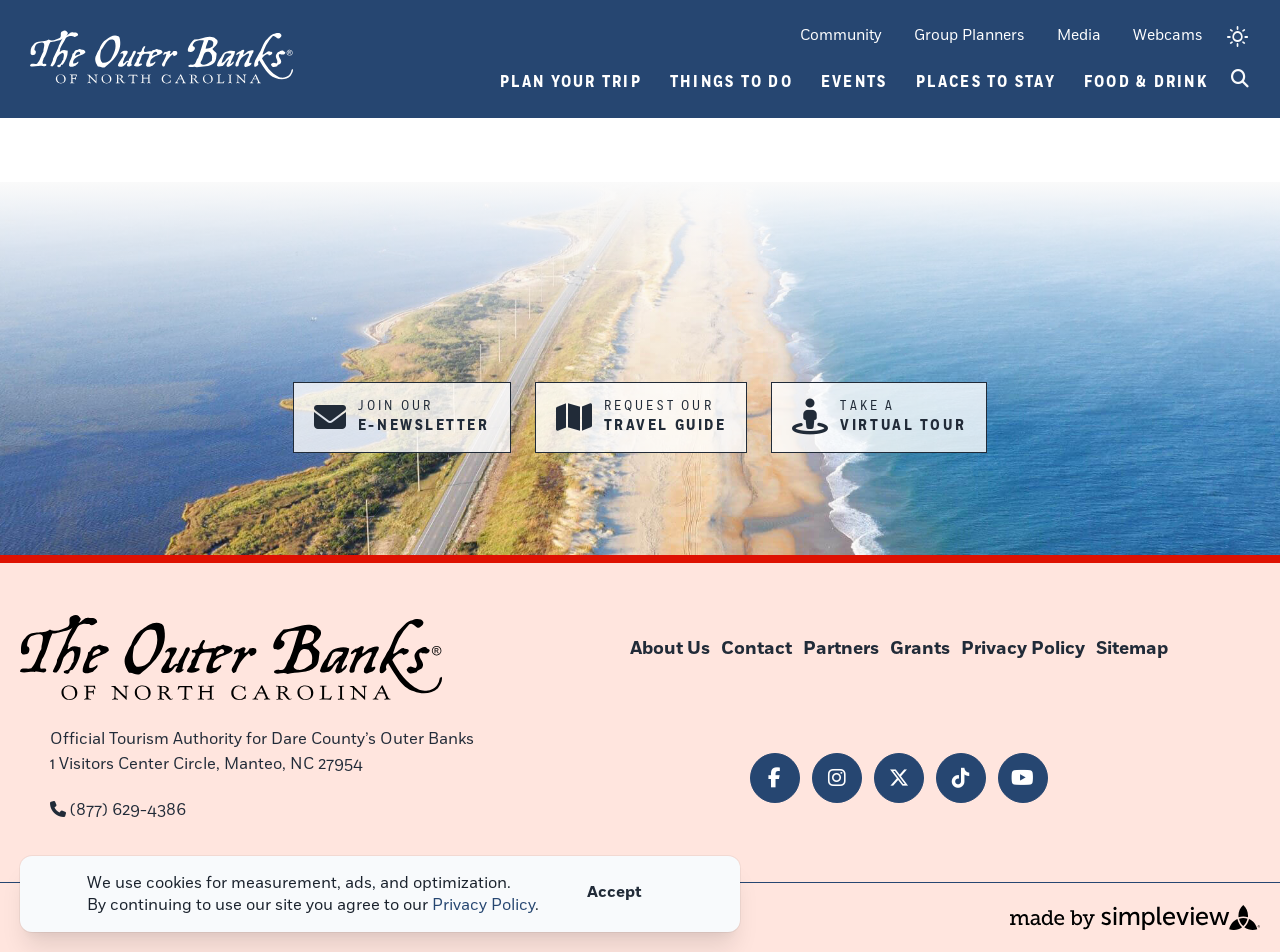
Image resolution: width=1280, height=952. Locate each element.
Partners (841, 648)
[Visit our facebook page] (775, 778)
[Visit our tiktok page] (961, 778)
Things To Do (731, 82)
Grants (920, 648)
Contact (756, 648)
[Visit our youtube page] (1023, 778)
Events (854, 82)
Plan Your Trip (571, 82)
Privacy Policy (1023, 648)
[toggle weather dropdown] (1237, 38)
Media (1079, 35)
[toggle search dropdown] (1240, 80)
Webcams (1168, 35)
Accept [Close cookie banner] (614, 892)
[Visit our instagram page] (837, 778)
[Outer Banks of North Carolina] (161, 55)
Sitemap (1132, 648)
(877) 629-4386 (128, 810)
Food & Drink (1146, 82)
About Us (670, 648)
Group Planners (969, 35)
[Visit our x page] (899, 778)
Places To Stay (986, 82)
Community (841, 35)
